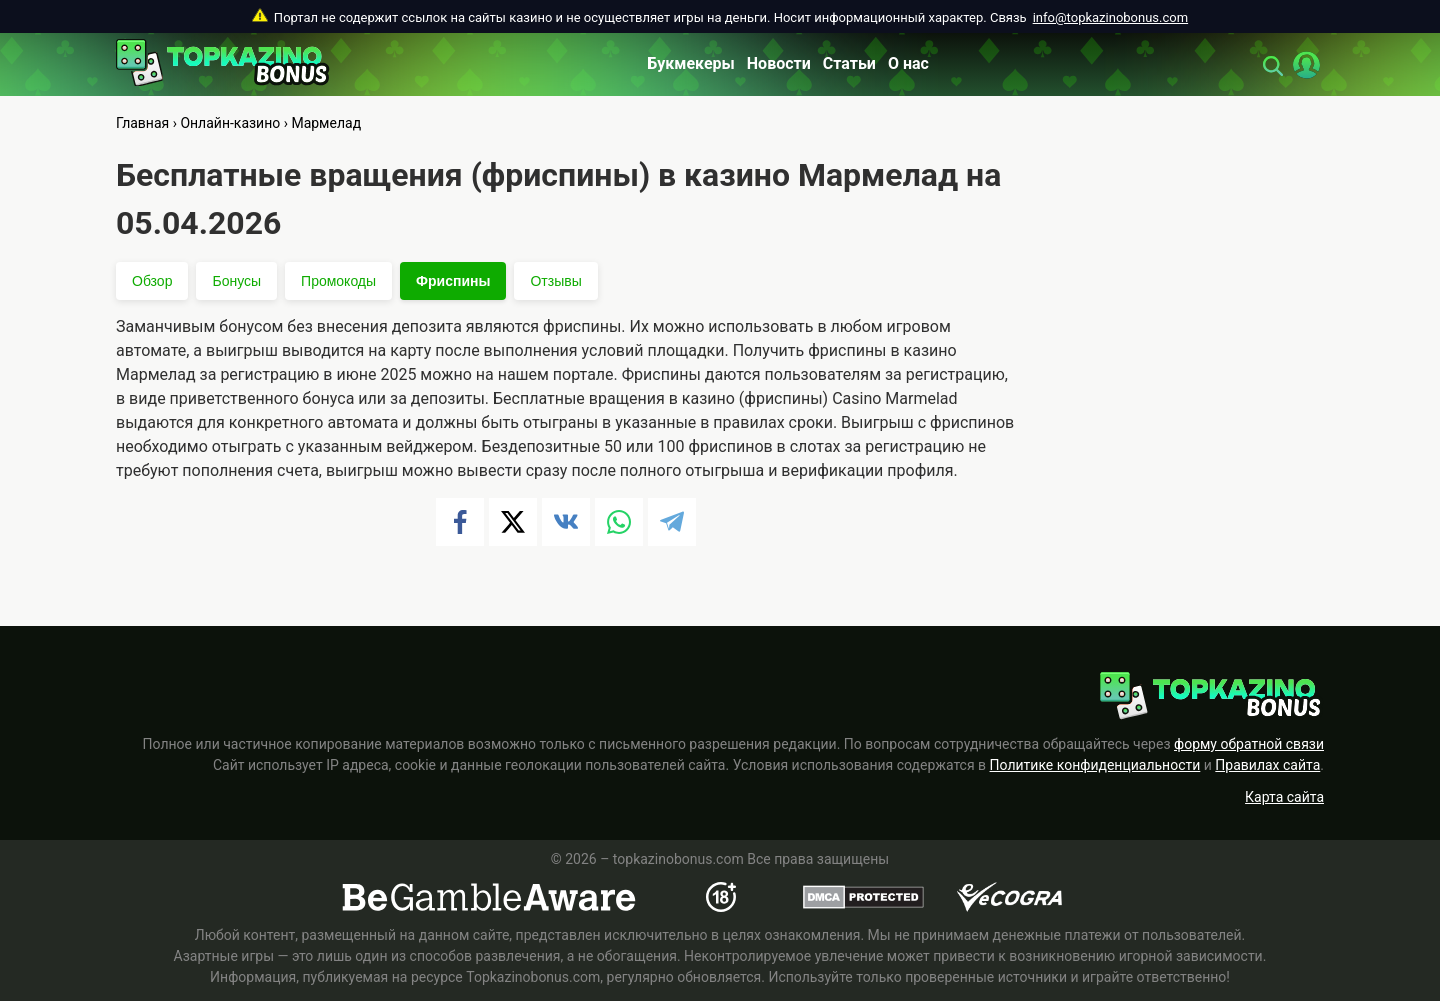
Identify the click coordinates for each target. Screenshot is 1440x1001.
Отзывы (555, 281)
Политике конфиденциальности (1095, 765)
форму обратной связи (1249, 744)
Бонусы (236, 281)
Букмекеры (691, 63)
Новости (779, 63)
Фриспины (453, 281)
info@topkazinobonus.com (1110, 17)
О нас (908, 63)
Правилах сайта (1267, 765)
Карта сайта (1284, 797)
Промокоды (338, 281)
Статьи (849, 63)
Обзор (152, 281)
